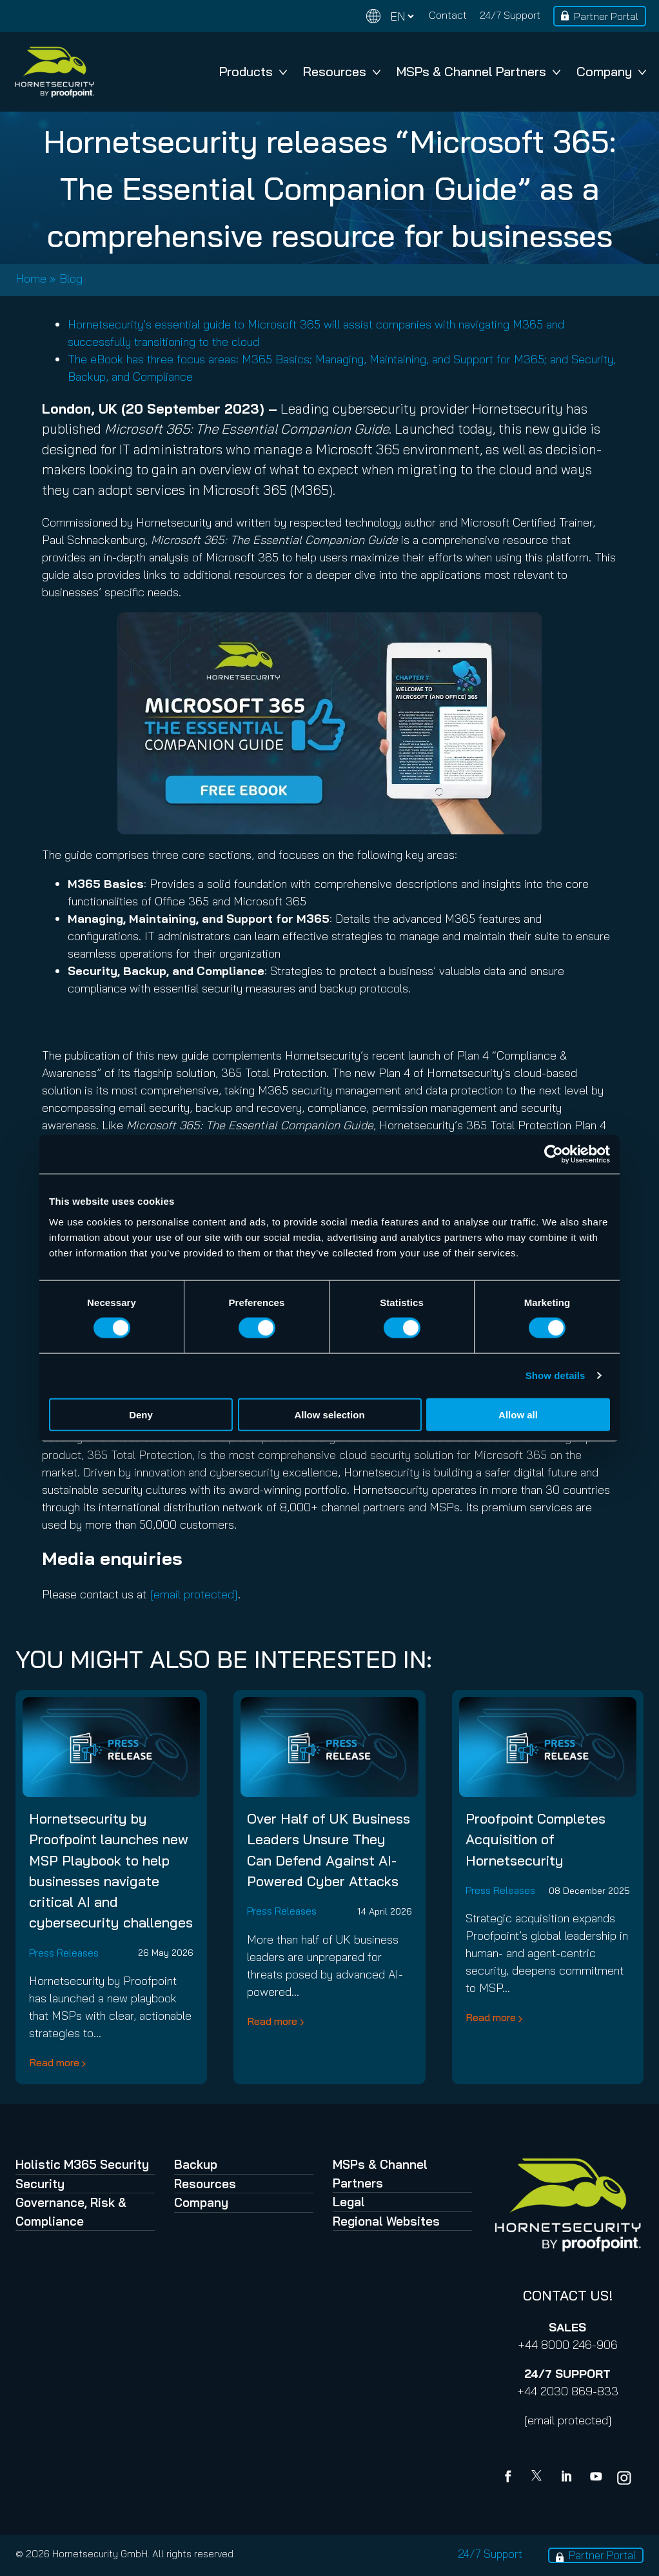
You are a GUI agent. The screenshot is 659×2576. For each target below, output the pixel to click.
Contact (448, 14)
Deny (141, 1414)
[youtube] (596, 2478)
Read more (54, 2062)
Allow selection (329, 1414)
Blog (71, 278)
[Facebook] (510, 2478)
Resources (341, 71)
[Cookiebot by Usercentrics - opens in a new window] (553, 1154)
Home (30, 278)
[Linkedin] (567, 2478)
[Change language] (390, 16)
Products (253, 71)
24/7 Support (510, 14)
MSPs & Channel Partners (478, 71)
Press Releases (64, 1953)
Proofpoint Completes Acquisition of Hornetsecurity (535, 1839)
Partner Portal (606, 16)
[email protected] (568, 2420)
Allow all (518, 1414)
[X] (539, 2478)
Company (611, 71)
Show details (555, 1375)
